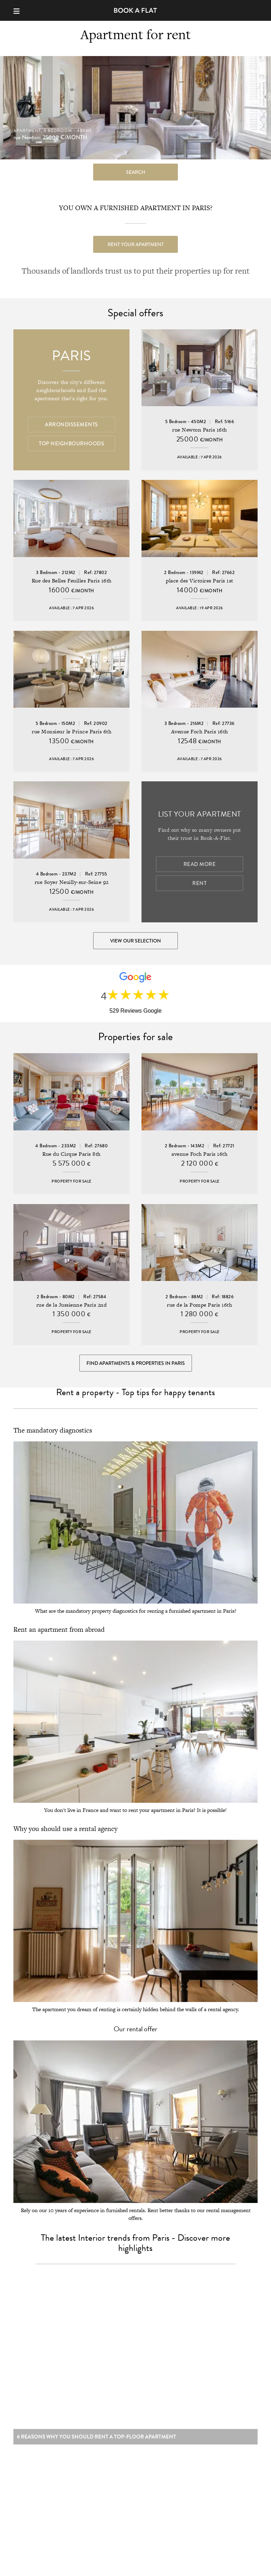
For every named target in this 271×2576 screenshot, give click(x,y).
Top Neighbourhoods (71, 443)
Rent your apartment (136, 244)
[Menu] (19, 10)
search (135, 172)
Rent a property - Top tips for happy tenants (135, 1392)
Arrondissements (71, 424)
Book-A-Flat (135, 10)
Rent (199, 883)
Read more (199, 864)
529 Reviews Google (135, 1011)
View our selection (135, 940)
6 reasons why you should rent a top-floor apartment (96, 2440)
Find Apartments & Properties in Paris (135, 1363)
